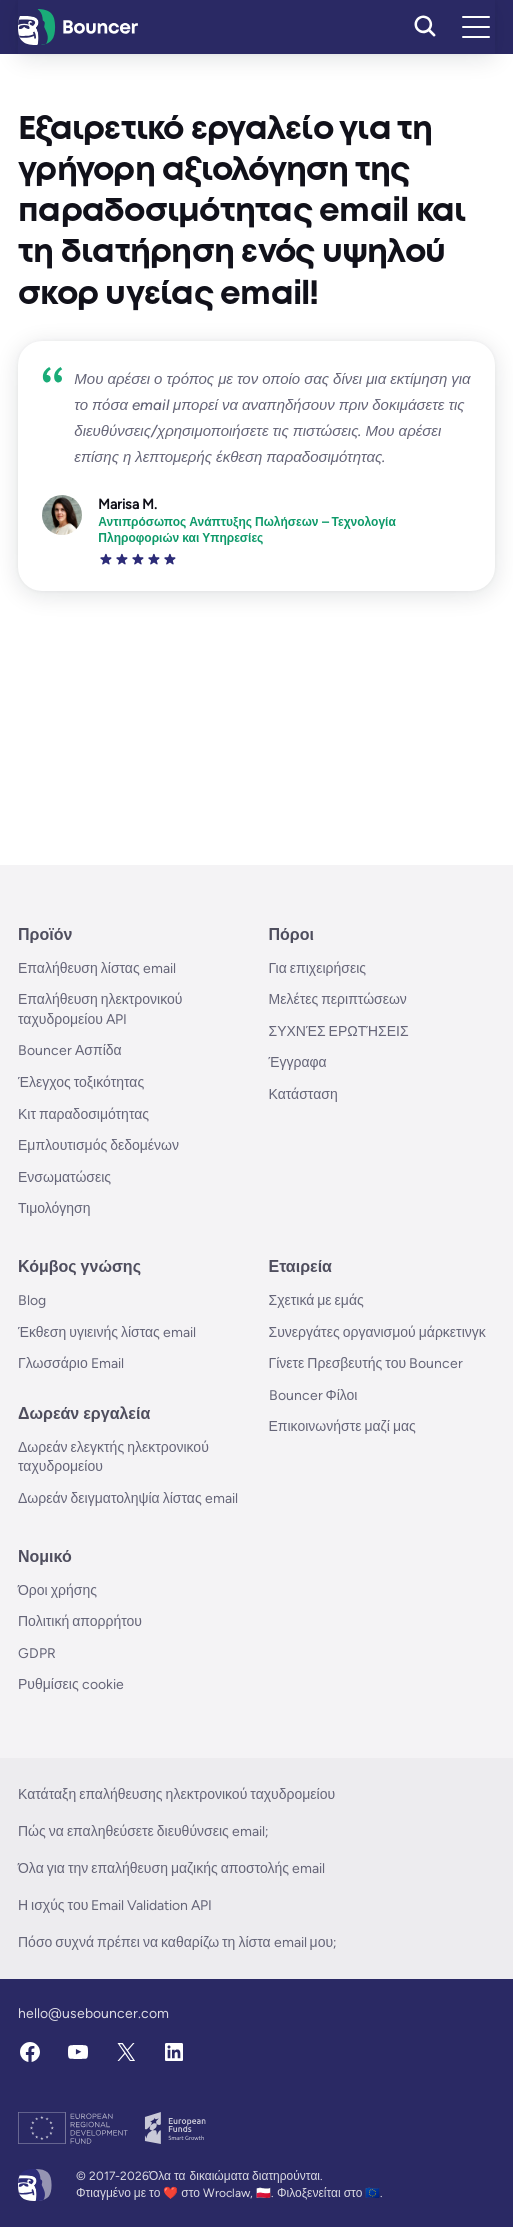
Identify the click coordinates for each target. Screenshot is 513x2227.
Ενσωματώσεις (64, 1177)
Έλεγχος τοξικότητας (81, 1082)
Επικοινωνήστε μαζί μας (342, 1426)
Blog (32, 1300)
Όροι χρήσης (57, 1590)
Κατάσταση (303, 1094)
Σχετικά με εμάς (316, 1300)
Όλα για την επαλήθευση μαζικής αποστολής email (171, 1868)
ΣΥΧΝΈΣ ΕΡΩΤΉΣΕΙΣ (339, 1031)
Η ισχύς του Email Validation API (115, 1905)
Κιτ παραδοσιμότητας (83, 1114)
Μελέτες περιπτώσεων (338, 999)
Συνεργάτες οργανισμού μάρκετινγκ (377, 1332)
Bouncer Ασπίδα (70, 1050)
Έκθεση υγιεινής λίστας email (107, 1332)
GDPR (37, 1653)
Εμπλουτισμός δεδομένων (98, 1145)
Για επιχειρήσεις (318, 968)
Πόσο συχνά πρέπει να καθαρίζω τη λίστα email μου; (177, 1942)
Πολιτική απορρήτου (80, 1621)
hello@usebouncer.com (93, 2013)
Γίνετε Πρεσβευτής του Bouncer (366, 1363)
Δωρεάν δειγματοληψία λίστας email (128, 1498)
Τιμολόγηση (54, 1208)
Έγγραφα (298, 1062)
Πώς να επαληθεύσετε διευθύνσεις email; (143, 1831)
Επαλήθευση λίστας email (97, 968)
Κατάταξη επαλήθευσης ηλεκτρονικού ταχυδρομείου (176, 1794)
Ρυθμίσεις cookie (71, 1684)
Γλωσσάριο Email (71, 1363)
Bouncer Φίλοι (313, 1395)
